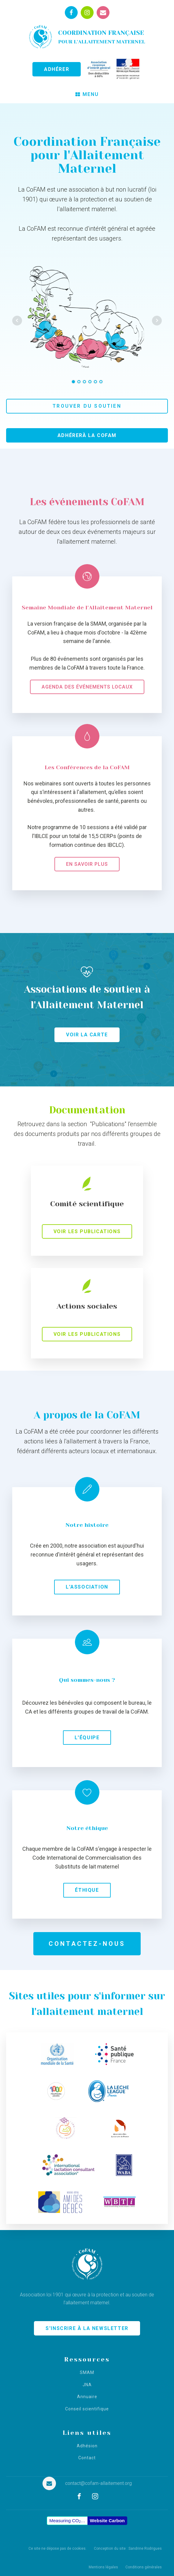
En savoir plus (87, 864)
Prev (17, 320)
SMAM (87, 2372)
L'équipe (87, 1737)
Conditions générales (143, 2567)
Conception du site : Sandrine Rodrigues (128, 2548)
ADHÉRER (56, 69)
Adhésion (87, 2446)
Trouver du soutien (87, 406)
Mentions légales (103, 2567)
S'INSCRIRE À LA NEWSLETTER (87, 2328)
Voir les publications (87, 1231)
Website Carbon (107, 2520)
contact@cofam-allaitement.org (98, 2483)
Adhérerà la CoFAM (87, 435)
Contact (87, 2458)
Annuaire (87, 2396)
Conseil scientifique (87, 2409)
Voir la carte (87, 1035)
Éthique (87, 1890)
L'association (87, 1587)
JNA (87, 2385)
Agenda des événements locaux (87, 687)
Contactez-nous (87, 1943)
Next (157, 320)
